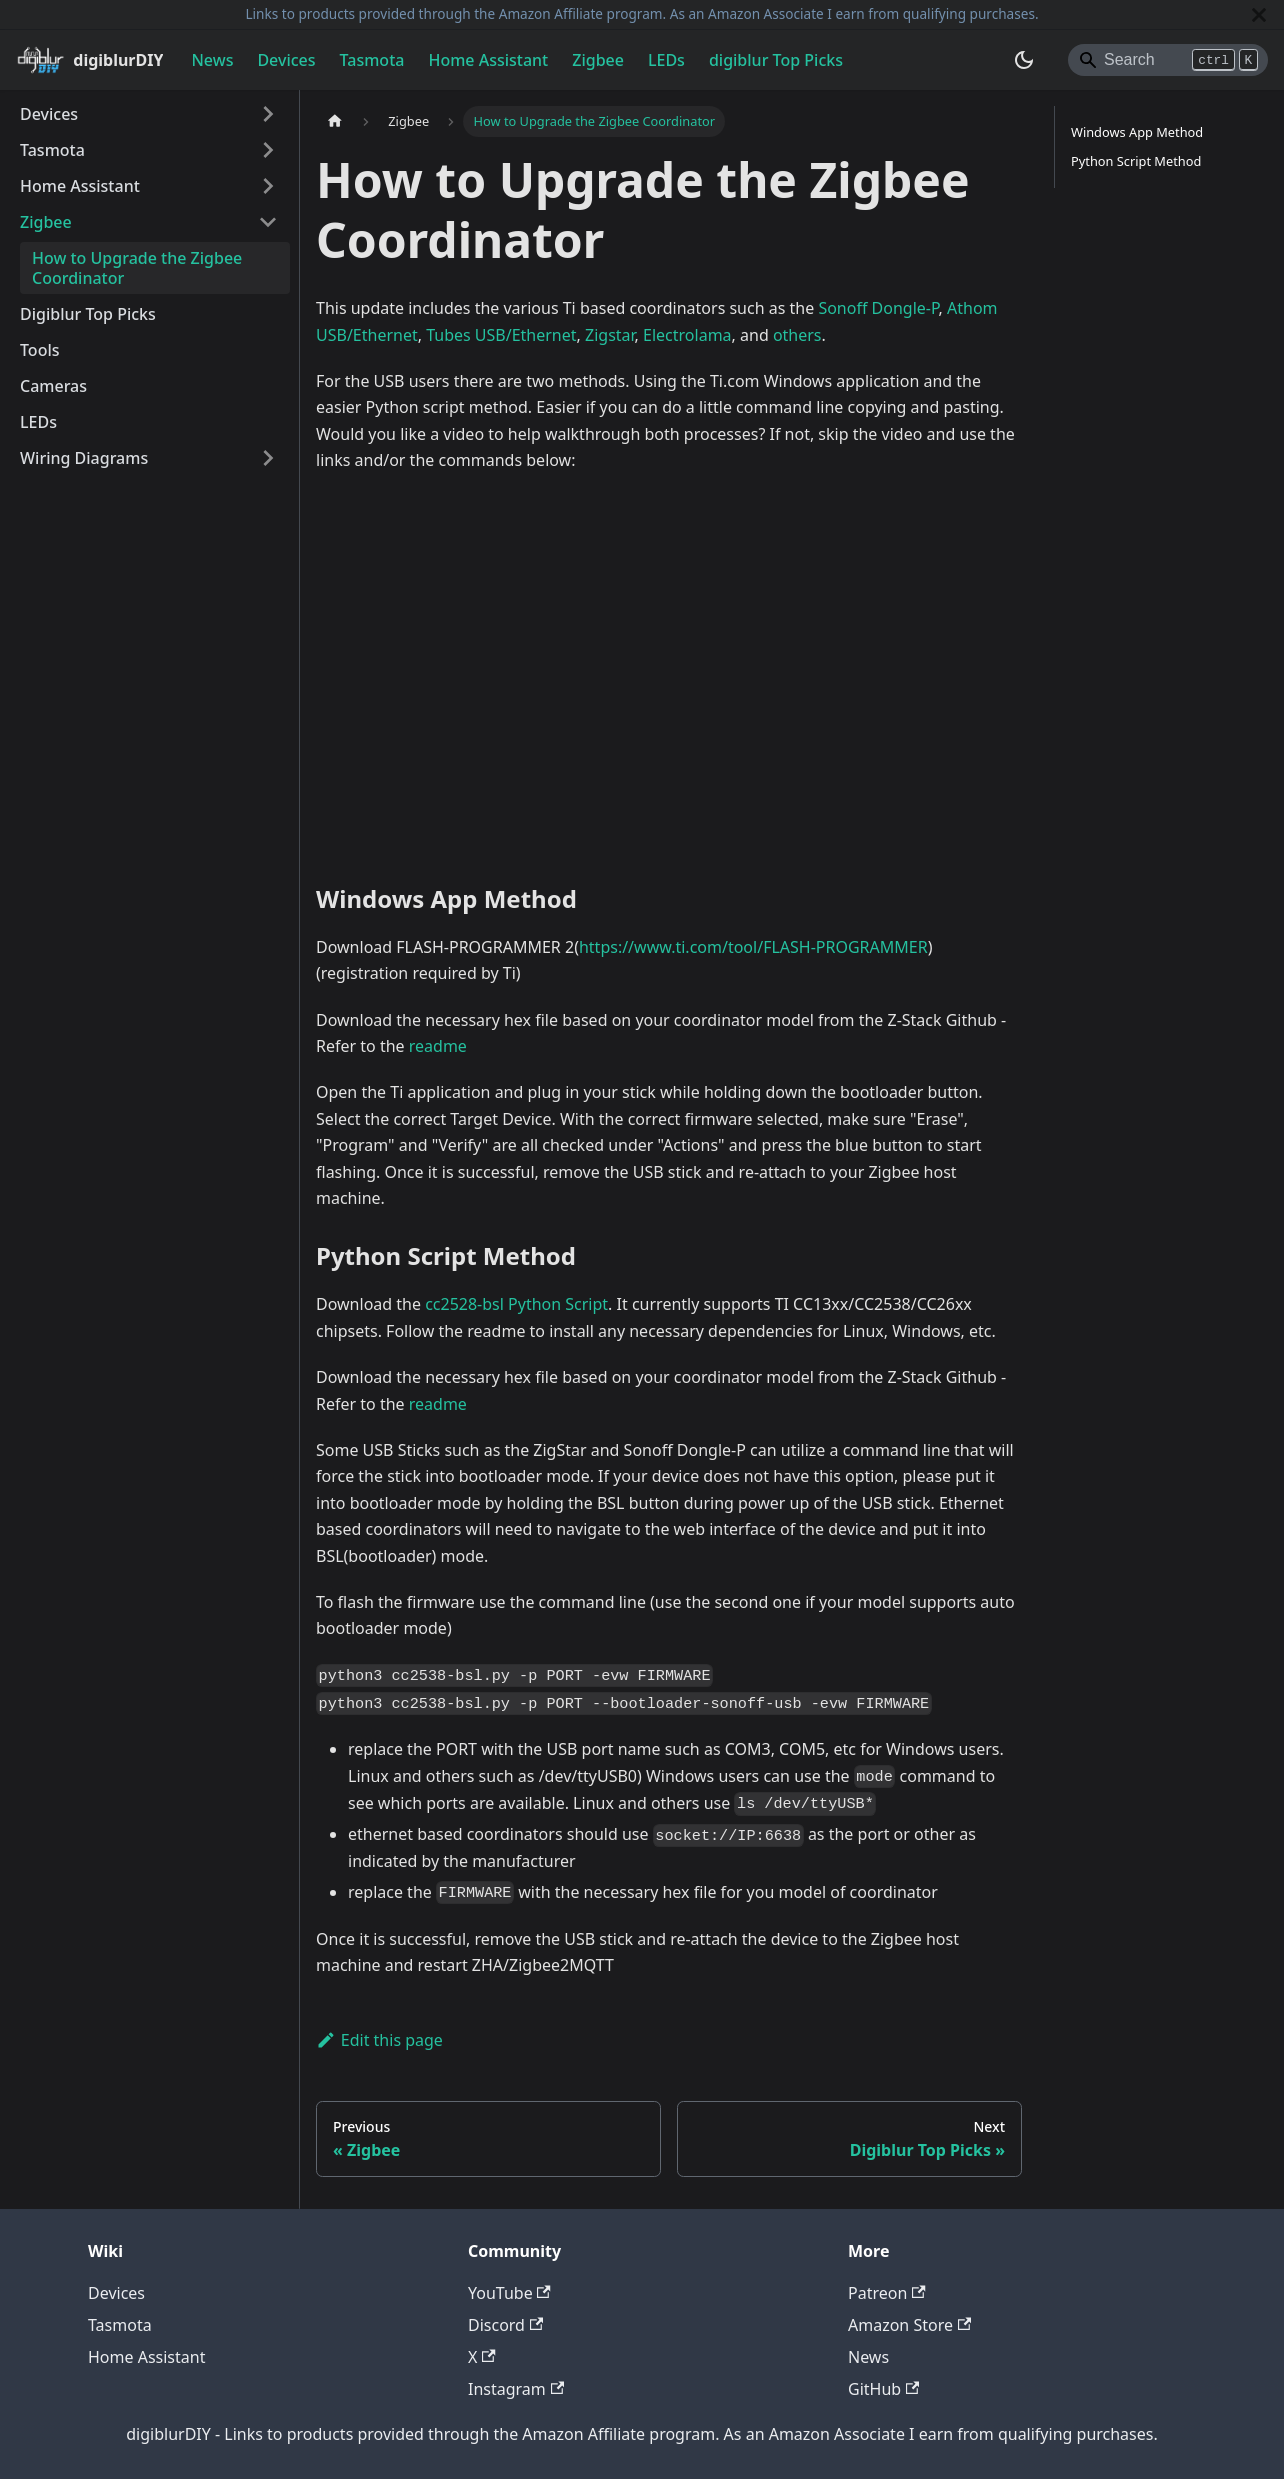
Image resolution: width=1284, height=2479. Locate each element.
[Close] (1259, 14)
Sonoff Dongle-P (878, 308)
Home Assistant (488, 60)
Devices (286, 60)
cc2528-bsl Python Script (516, 1304)
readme (438, 1046)
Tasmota (372, 60)
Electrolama (687, 335)
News (212, 60)
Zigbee (598, 60)
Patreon (887, 2293)
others (797, 335)
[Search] (1168, 60)
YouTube (509, 2293)
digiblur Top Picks (776, 60)
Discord (505, 2325)
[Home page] (335, 121)
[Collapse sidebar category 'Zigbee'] (268, 222)
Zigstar (610, 335)
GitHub (883, 2389)
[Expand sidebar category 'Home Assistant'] (268, 186)
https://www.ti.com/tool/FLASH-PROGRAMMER (753, 947)
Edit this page (379, 2040)
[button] (149, 458)
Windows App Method (1137, 132)
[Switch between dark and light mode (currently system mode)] (1024, 60)
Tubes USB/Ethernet (501, 335)
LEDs (666, 60)
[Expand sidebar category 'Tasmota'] (268, 150)
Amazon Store (909, 2325)
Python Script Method (1136, 161)
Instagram (516, 2389)
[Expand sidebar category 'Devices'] (268, 114)
